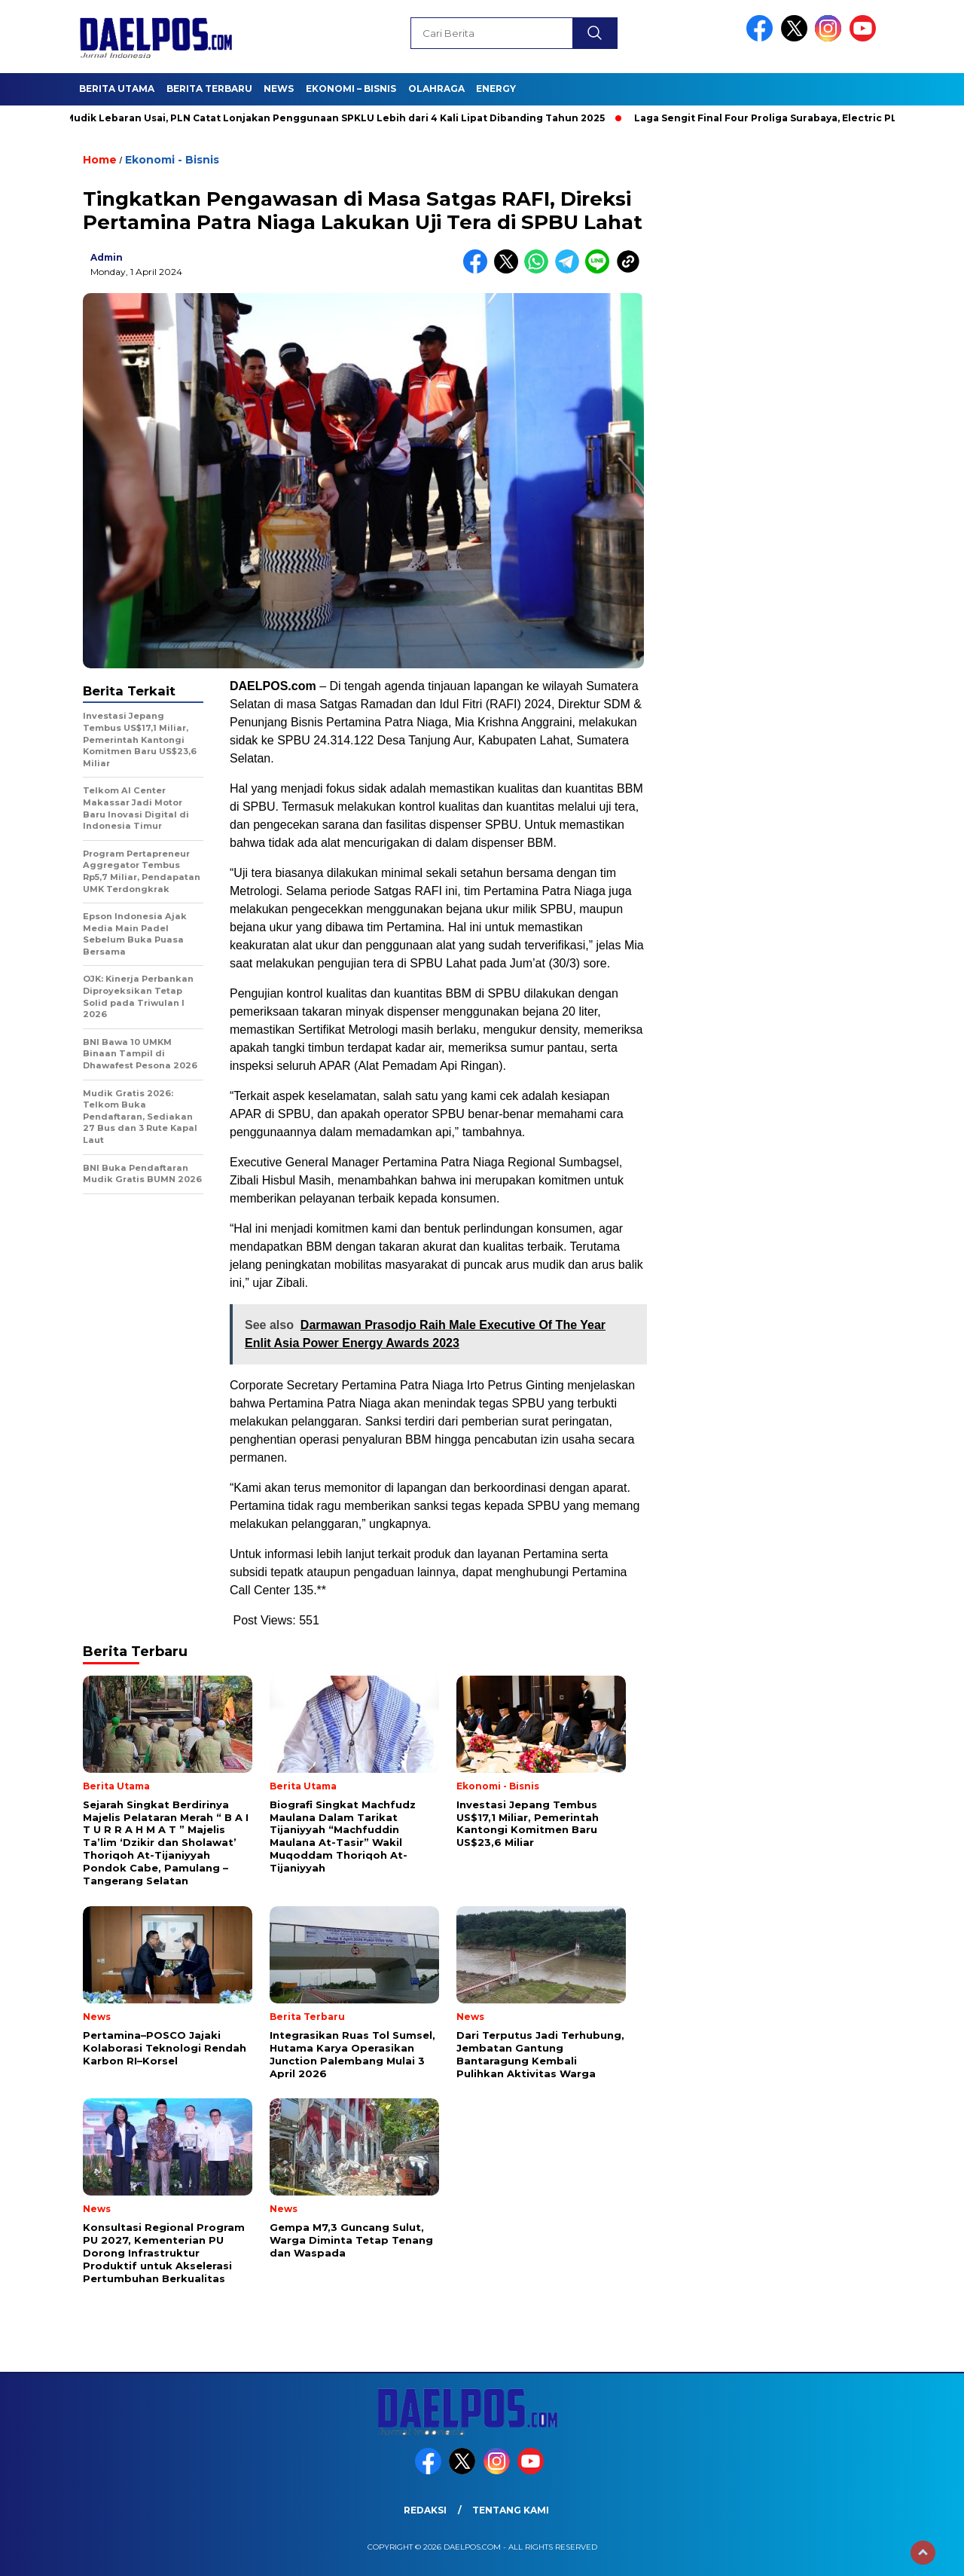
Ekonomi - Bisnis (172, 160)
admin (106, 257)
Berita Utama (116, 88)
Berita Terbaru (209, 88)
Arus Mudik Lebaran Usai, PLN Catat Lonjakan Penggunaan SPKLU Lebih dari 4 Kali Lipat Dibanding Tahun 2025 (328, 118)
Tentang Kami (510, 2510)
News (279, 88)
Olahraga (436, 88)
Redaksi (425, 2510)
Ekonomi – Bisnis (351, 88)
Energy (496, 88)
